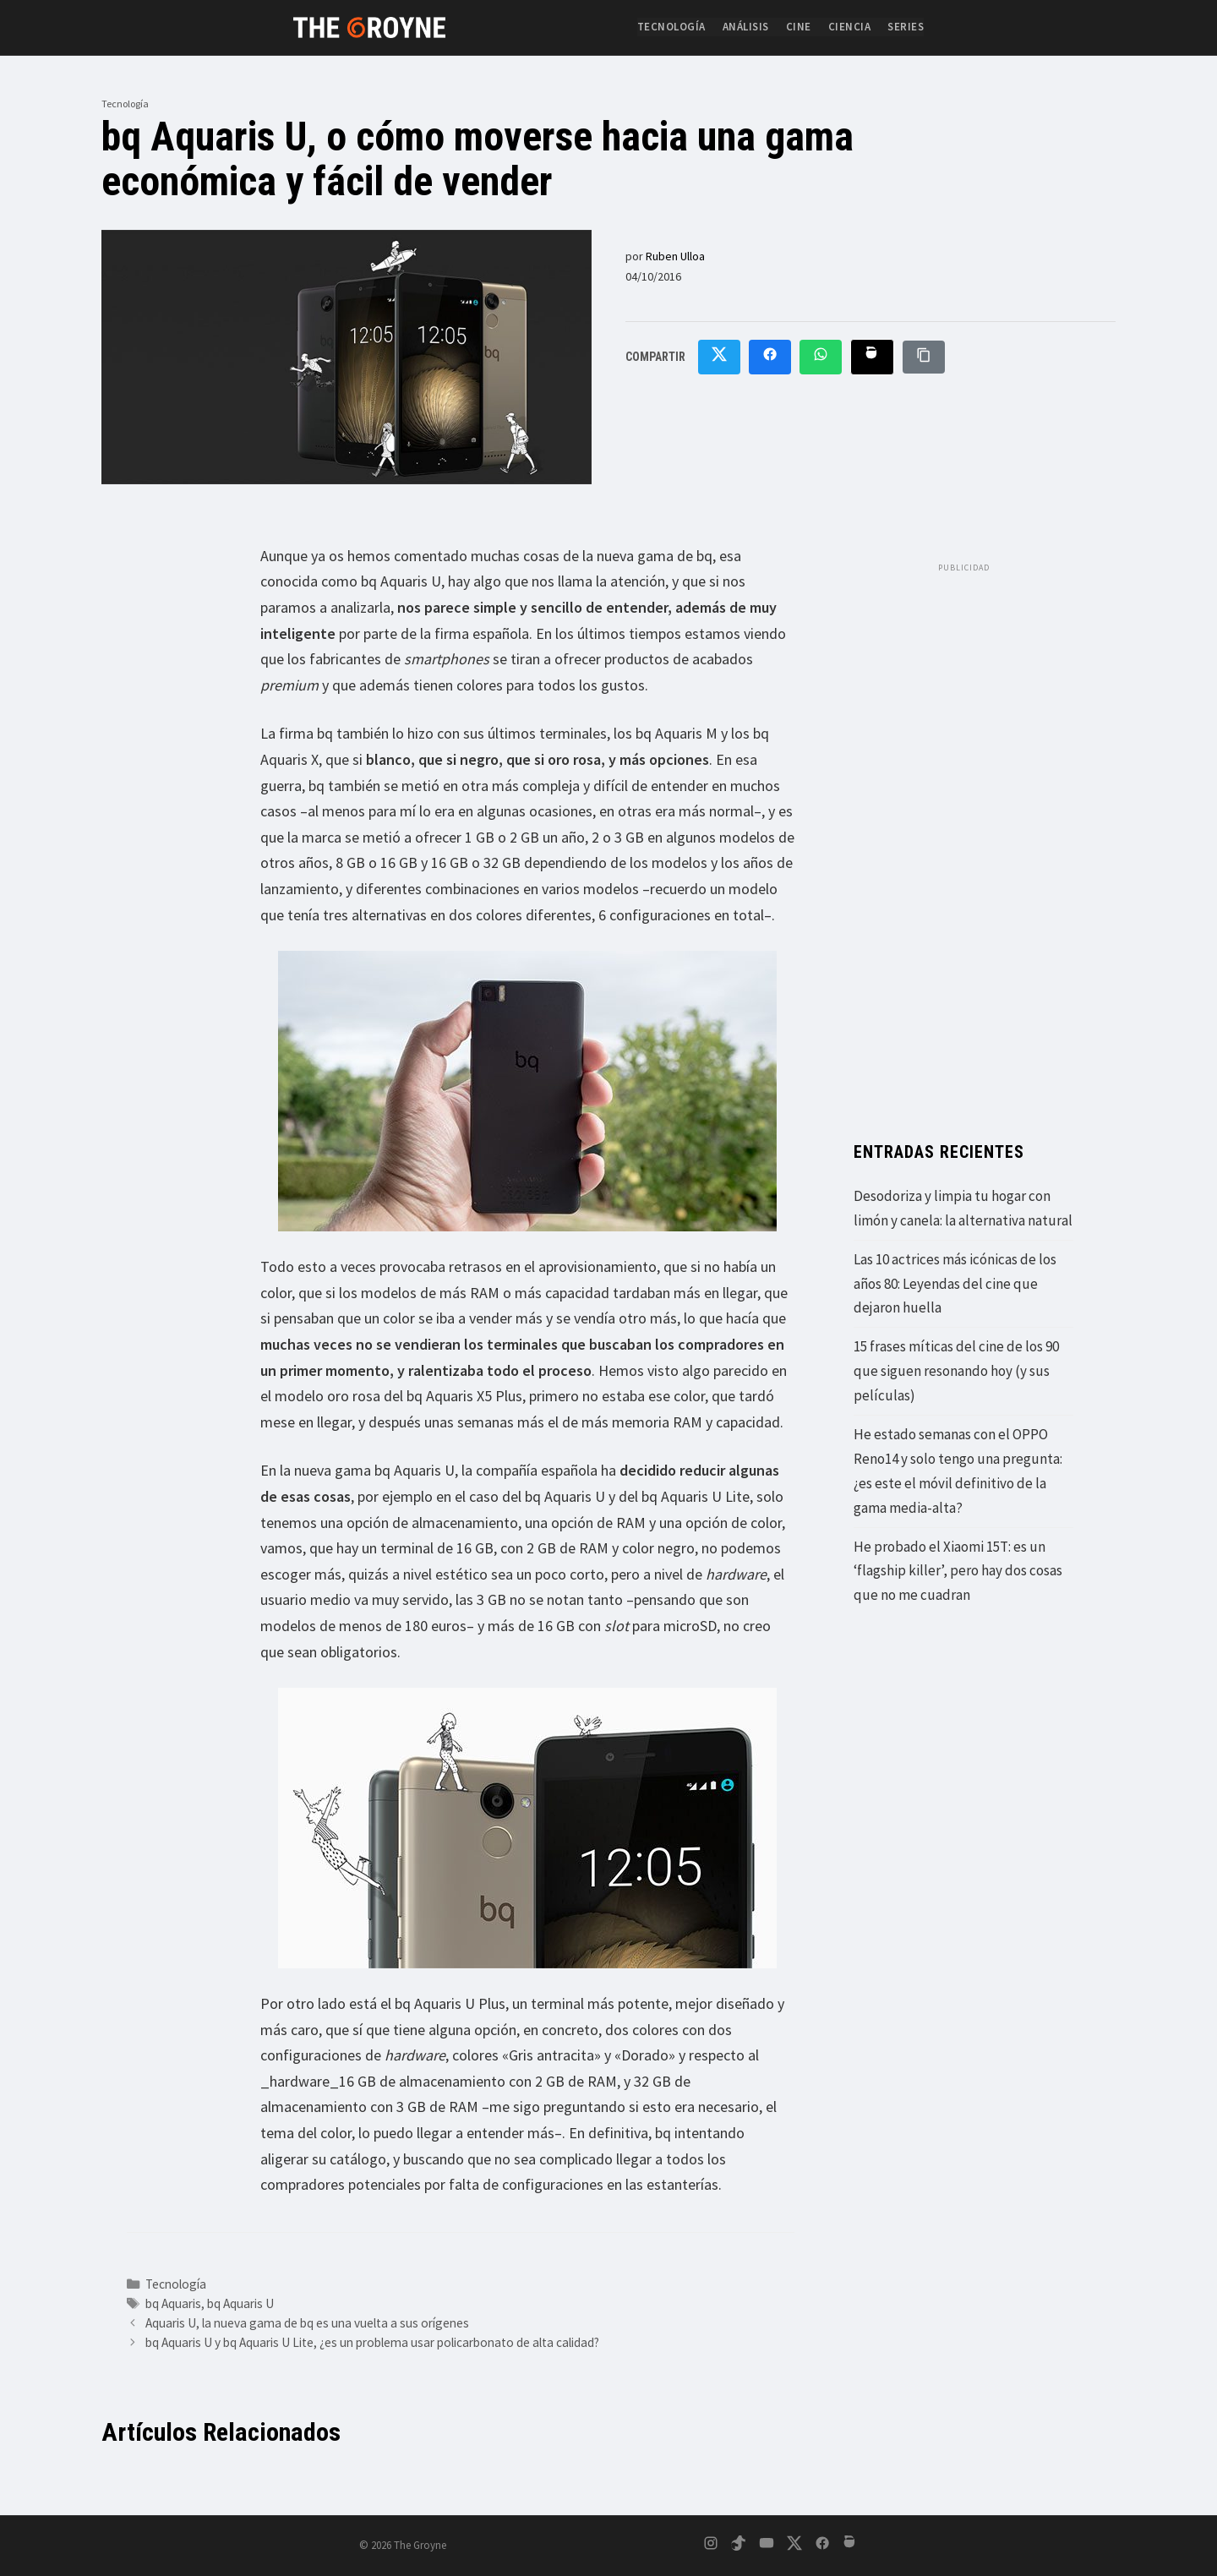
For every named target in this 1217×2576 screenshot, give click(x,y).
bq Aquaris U (240, 2303)
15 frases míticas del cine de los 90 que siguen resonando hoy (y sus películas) (956, 1371)
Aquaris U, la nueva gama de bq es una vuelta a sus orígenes (307, 2323)
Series (905, 26)
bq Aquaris (173, 2303)
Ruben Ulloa (675, 256)
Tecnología (671, 26)
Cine (798, 26)
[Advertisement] (963, 835)
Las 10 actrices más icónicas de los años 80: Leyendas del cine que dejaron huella (955, 1284)
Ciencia (849, 26)
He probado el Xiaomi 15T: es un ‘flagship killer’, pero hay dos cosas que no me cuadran (958, 1571)
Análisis (746, 26)
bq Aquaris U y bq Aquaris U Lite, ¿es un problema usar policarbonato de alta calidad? (372, 2342)
